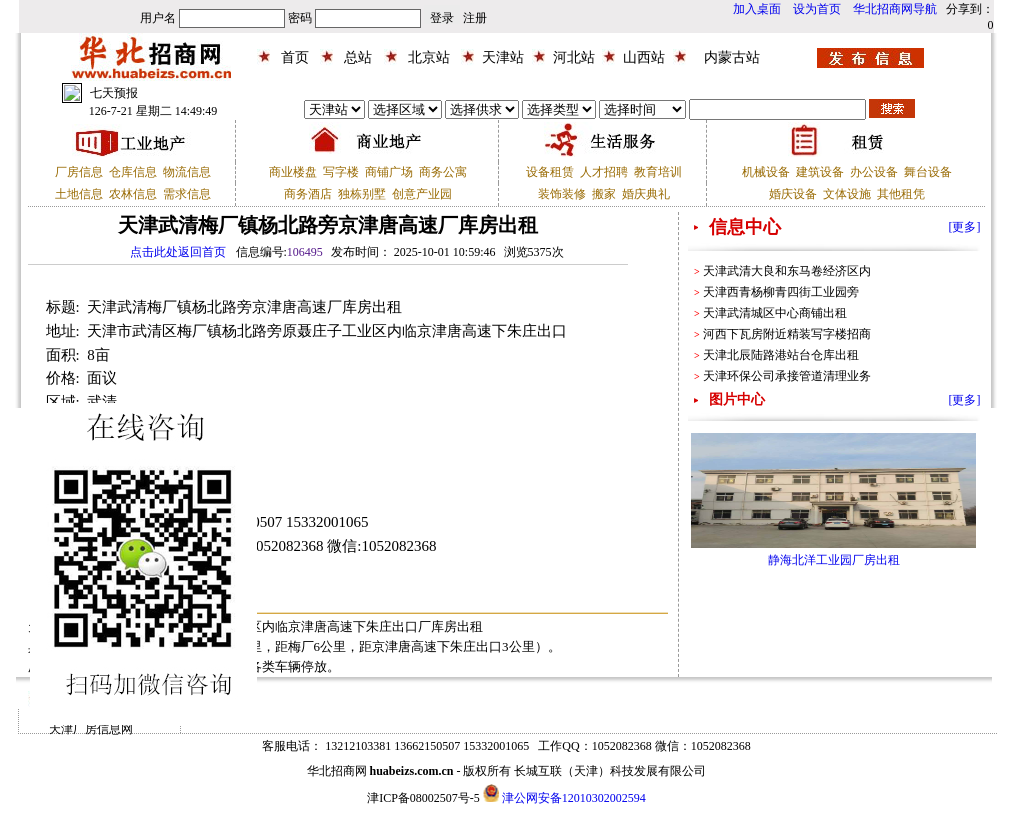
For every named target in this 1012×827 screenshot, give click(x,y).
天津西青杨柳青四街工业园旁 (781, 292)
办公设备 (874, 172)
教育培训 (658, 172)
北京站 (429, 57)
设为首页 (817, 9)
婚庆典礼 (646, 194)
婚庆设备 (793, 194)
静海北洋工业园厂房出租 (834, 560)
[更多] (965, 227)
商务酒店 (308, 194)
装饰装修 (562, 194)
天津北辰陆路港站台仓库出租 (781, 355)
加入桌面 (757, 9)
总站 (358, 57)
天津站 (503, 57)
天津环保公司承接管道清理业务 (787, 376)
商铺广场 (389, 172)
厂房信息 (79, 172)
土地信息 (79, 194)
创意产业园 (422, 194)
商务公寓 (443, 172)
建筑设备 (820, 172)
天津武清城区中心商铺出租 (775, 313)
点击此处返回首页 (178, 252)
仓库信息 (133, 172)
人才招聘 (604, 172)
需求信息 (187, 194)
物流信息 (187, 172)
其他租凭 (901, 194)
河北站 (574, 57)
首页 (295, 57)
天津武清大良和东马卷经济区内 (787, 271)
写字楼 (341, 172)
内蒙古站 (732, 57)
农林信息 (133, 194)
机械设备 (766, 172)
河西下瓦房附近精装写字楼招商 (787, 334)
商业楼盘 (293, 172)
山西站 (644, 57)
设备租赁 (550, 172)
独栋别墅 (362, 194)
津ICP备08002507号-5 (423, 798)
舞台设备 (928, 172)
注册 (475, 18)
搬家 (604, 194)
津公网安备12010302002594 (574, 798)
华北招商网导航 (895, 9)
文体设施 (847, 194)
